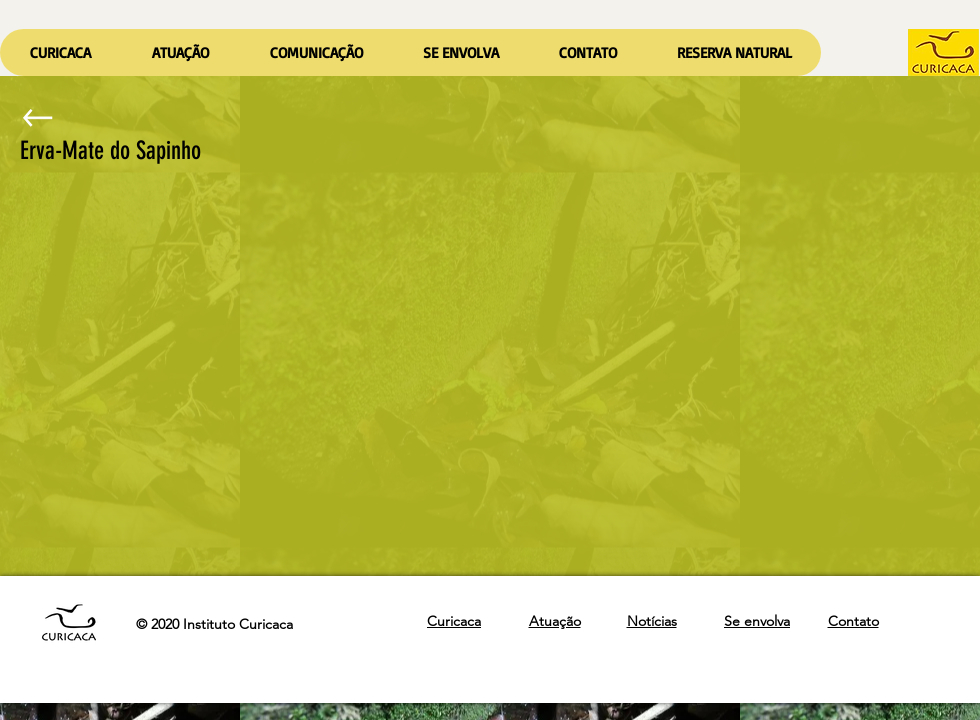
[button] (180, 52)
